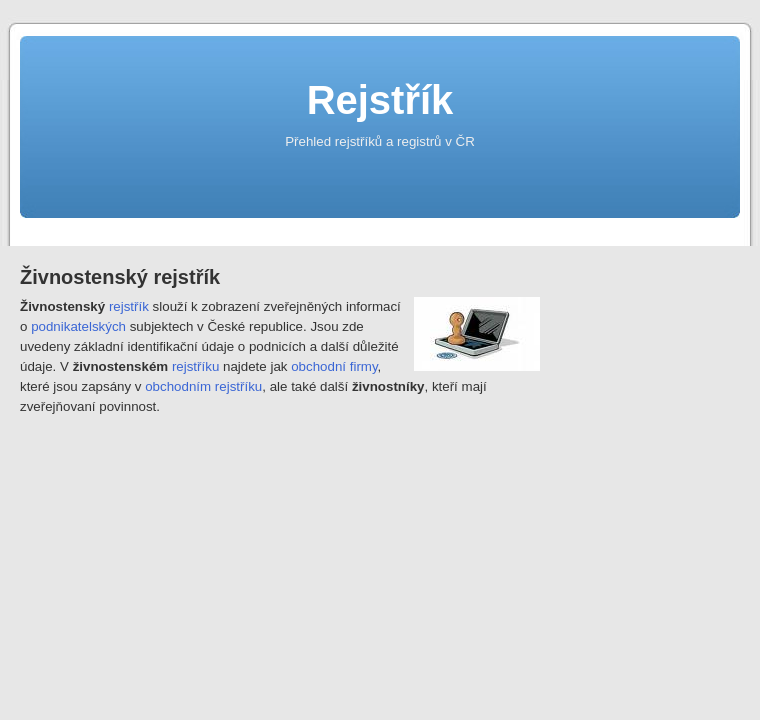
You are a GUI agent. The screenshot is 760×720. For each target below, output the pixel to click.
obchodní (318, 366)
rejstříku (195, 366)
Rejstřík (380, 100)
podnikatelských (78, 326)
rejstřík (129, 306)
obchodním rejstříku (203, 386)
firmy (364, 366)
